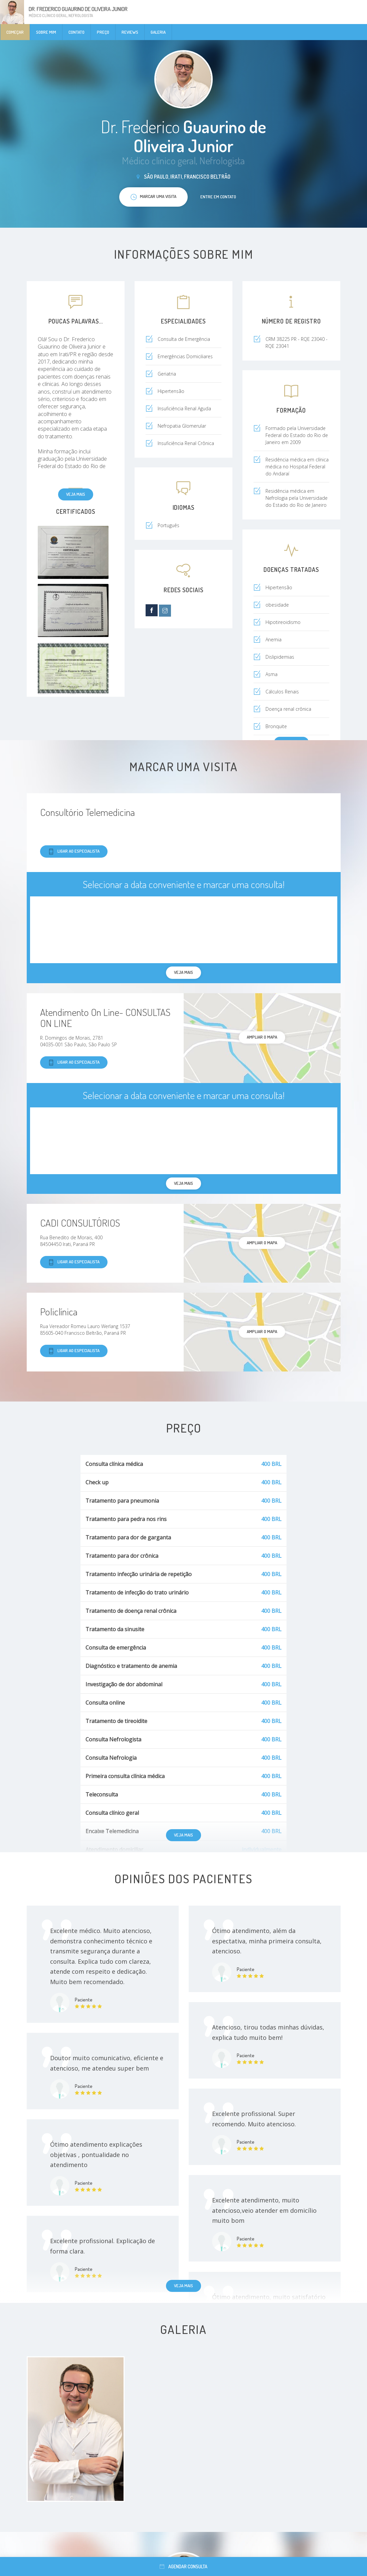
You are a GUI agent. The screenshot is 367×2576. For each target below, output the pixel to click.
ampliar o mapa (262, 1037)
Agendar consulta (183, 2566)
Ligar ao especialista (74, 851)
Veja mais (75, 494)
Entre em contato (218, 196)
